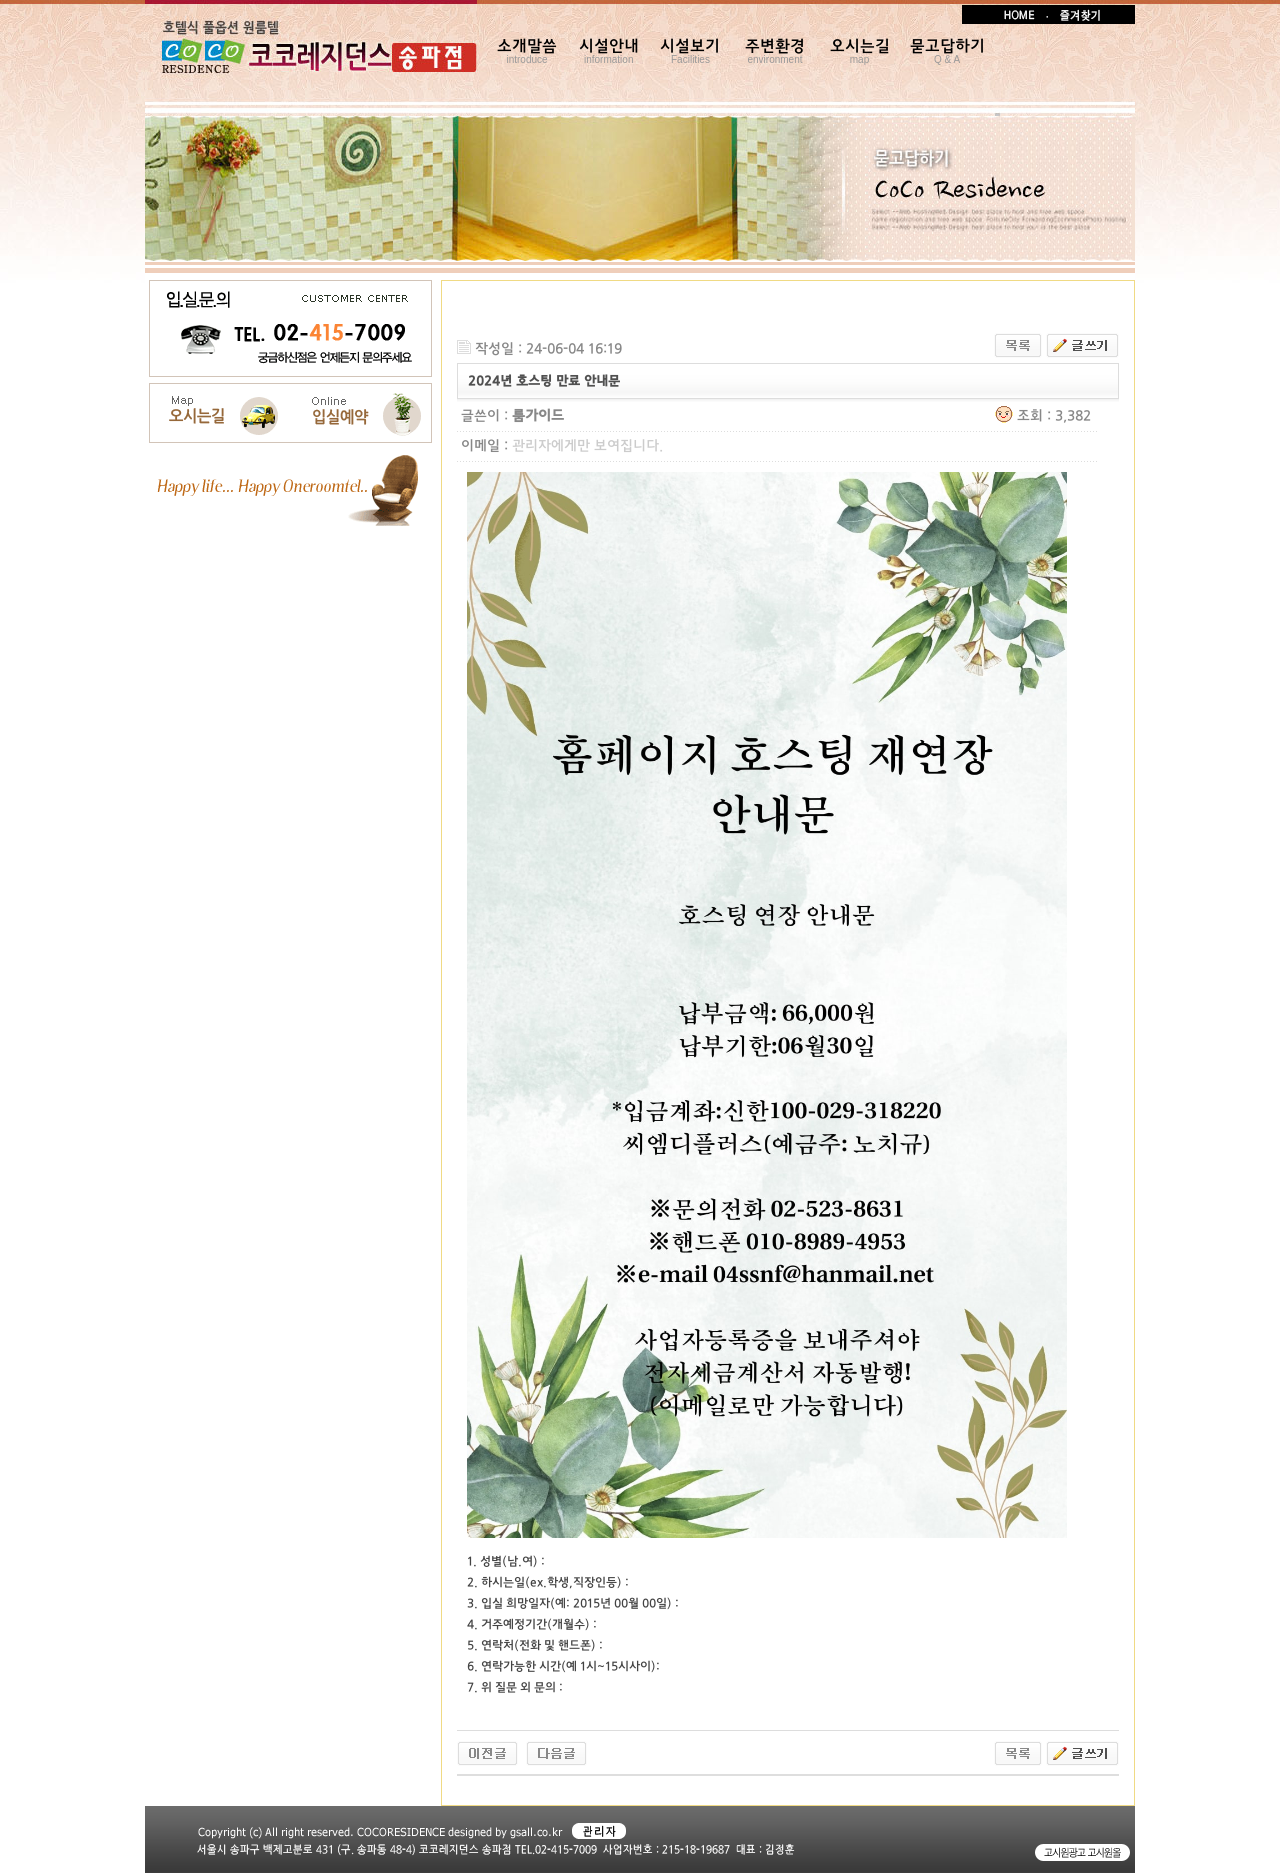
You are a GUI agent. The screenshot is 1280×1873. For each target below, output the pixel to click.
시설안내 (609, 52)
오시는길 (860, 52)
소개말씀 (527, 52)
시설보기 (690, 52)
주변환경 (774, 52)
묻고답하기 (947, 52)
